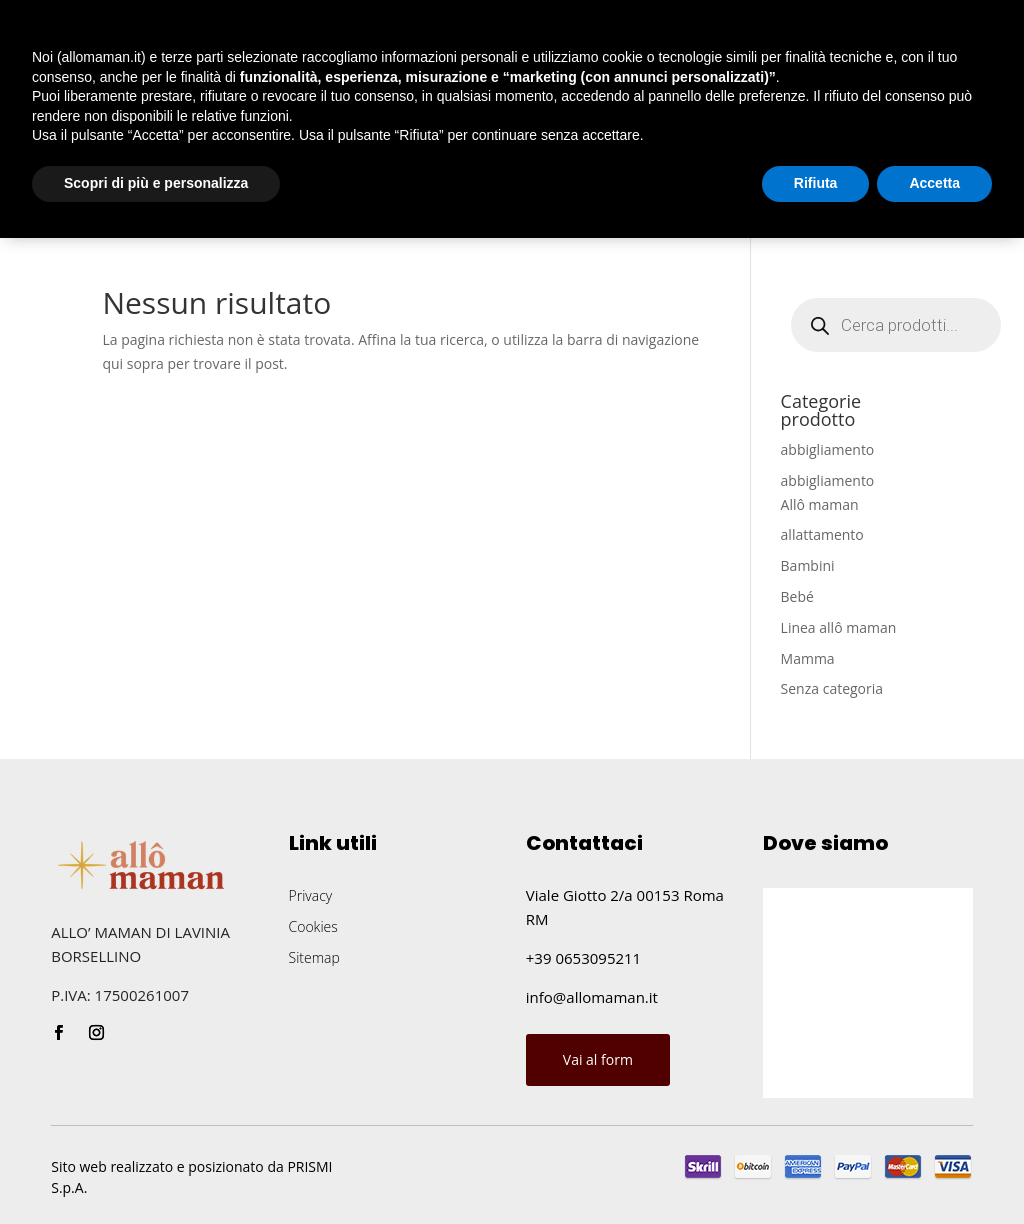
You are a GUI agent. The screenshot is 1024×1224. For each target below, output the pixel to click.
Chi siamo (146, 204)
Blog (401, 204)
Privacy (311, 895)
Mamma (808, 658)
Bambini (808, 565)
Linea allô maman (839, 627)
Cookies (313, 926)
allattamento (822, 534)
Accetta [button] (934, 1169)
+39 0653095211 (583, 958)
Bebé (797, 596)
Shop (237, 204)
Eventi (330, 204)
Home (52, 204)
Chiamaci (917, 201)
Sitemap (314, 957)
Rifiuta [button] (816, 1169)
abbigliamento (828, 449)
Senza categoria (832, 688)
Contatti (482, 204)
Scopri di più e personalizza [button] (156, 1169)
